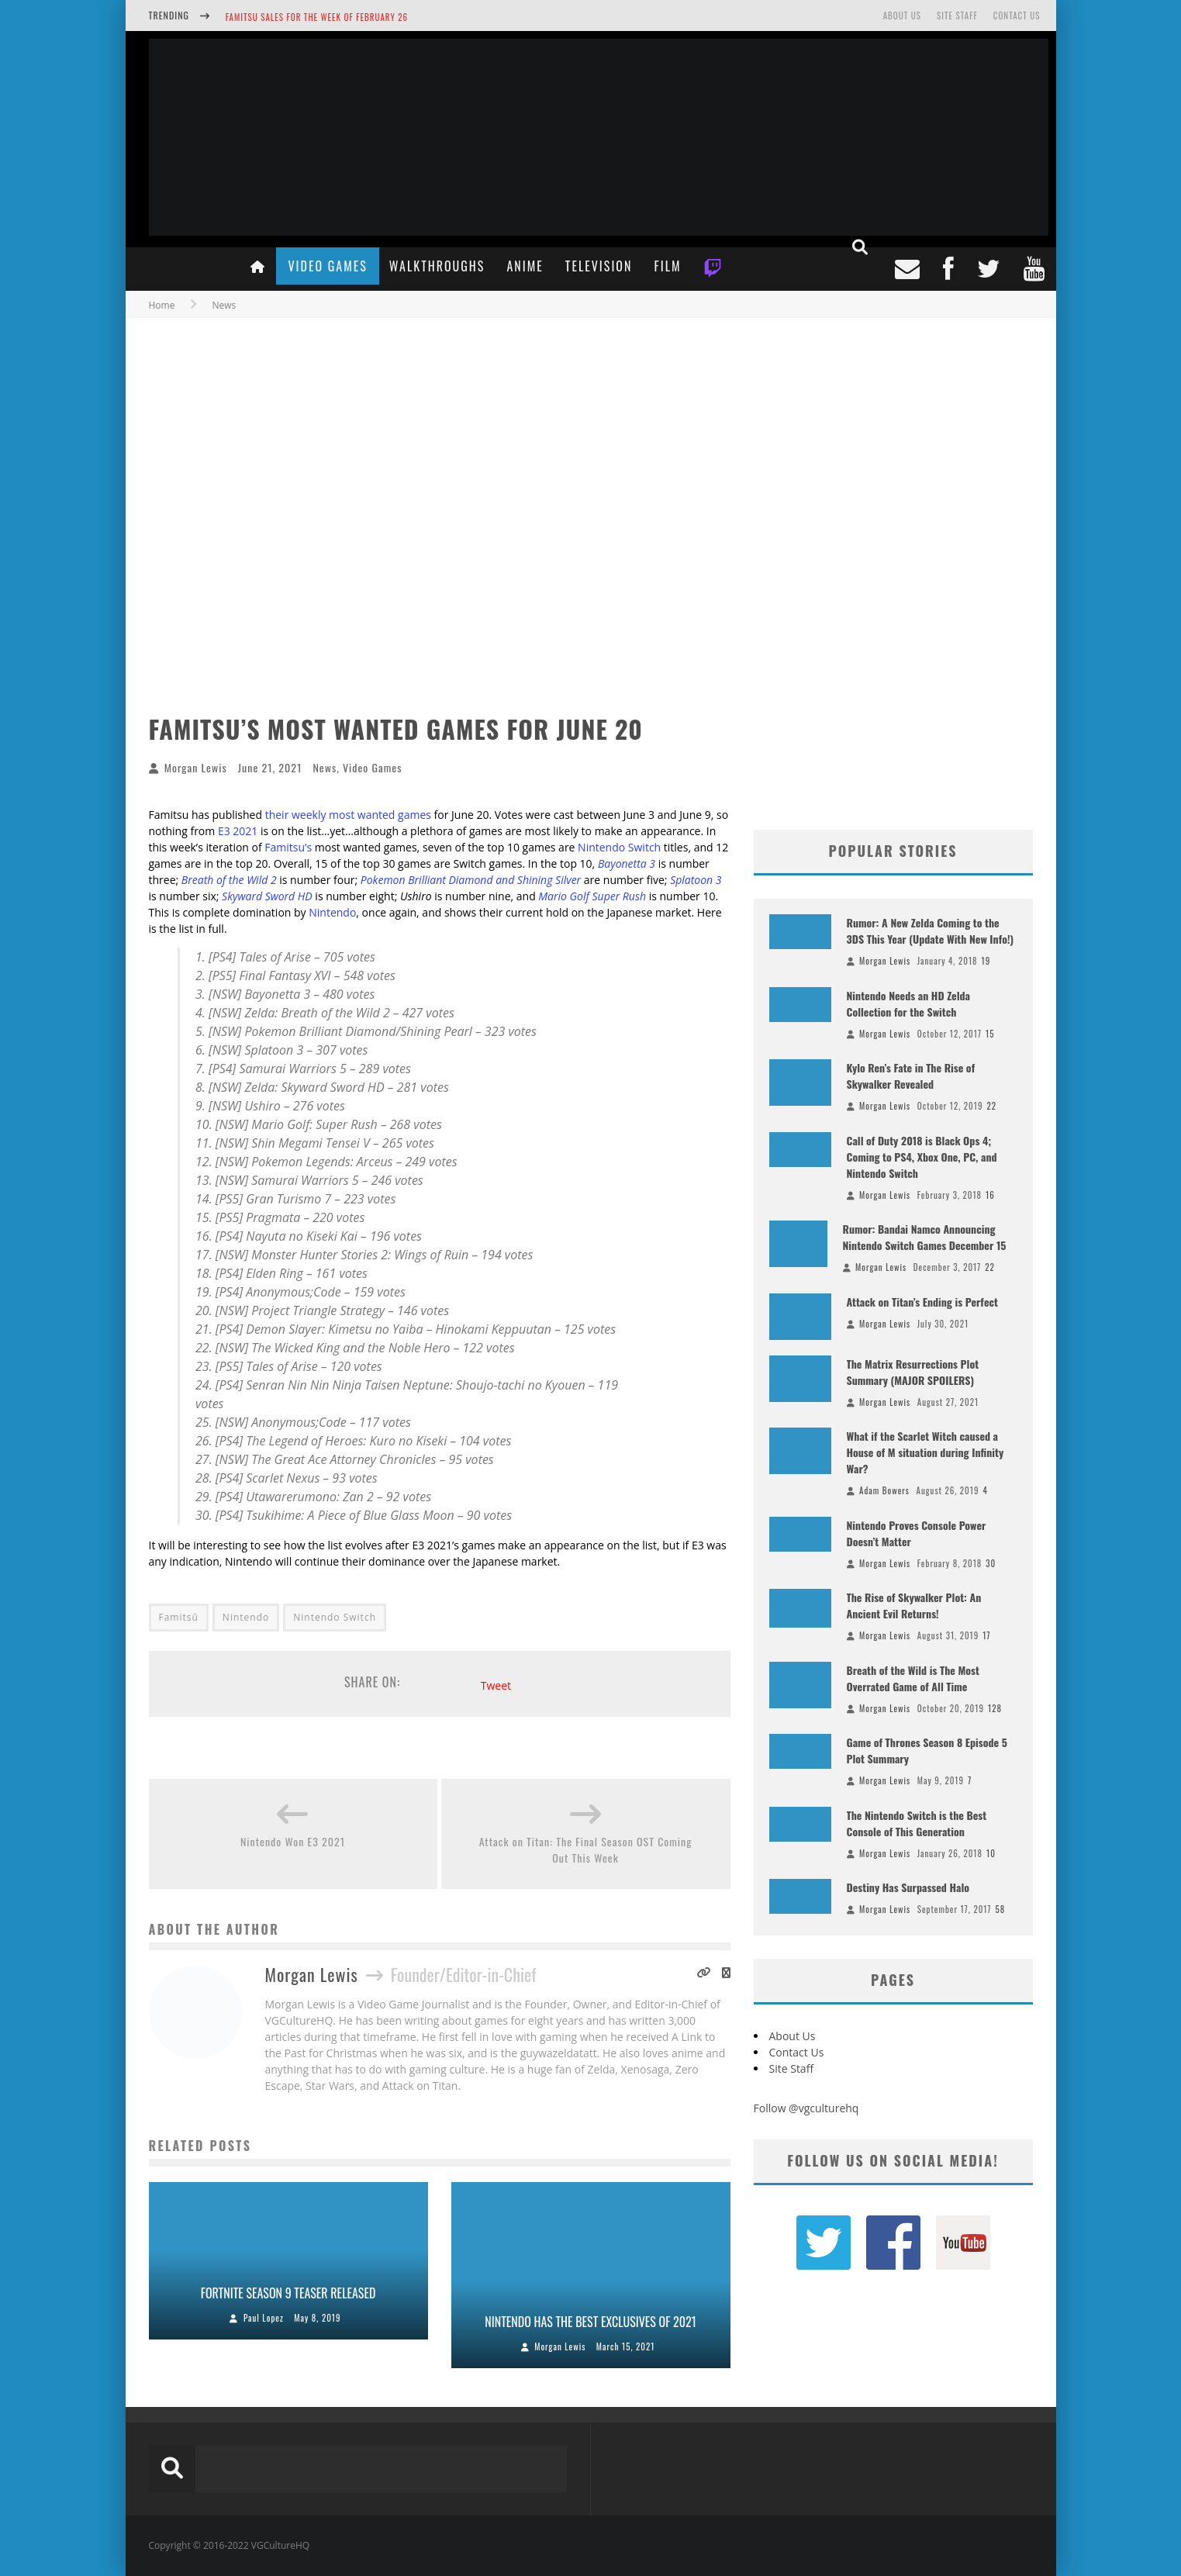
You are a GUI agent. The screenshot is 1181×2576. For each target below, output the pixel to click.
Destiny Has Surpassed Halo (908, 1887)
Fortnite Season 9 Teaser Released (288, 2293)
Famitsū (179, 1617)
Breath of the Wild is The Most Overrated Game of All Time (913, 1678)
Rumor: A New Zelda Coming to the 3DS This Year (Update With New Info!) (930, 930)
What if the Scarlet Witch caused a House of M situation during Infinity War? (925, 1452)
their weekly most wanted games (348, 814)
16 (990, 1195)
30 (991, 1563)
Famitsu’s (288, 847)
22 (991, 1106)
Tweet (496, 1685)
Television (599, 266)
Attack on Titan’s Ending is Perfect (922, 1301)
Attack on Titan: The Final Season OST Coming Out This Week (585, 1849)
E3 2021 (237, 831)
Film (667, 266)
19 (986, 961)
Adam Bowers (884, 1490)
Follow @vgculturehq (806, 2108)
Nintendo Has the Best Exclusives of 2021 (590, 2321)
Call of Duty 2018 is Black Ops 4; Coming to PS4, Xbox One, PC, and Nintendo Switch (922, 1156)
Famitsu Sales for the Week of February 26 (317, 17)
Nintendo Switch (619, 847)
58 (1001, 1909)
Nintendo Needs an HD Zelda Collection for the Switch (909, 1003)
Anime (524, 266)
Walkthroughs (437, 266)
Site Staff (957, 15)
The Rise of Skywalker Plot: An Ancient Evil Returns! (914, 1605)
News (325, 767)
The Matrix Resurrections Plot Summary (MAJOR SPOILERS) (913, 1371)
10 (991, 1853)
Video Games (327, 266)
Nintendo (332, 912)
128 (995, 1708)
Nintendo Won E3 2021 (292, 1841)
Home (162, 305)
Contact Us (1017, 15)
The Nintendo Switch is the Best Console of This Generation (917, 1823)
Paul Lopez (263, 2318)
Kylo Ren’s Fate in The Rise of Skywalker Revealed (911, 1075)
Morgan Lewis (195, 767)
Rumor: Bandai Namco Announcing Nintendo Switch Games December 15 (925, 1237)
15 (990, 1033)
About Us (902, 15)
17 (986, 1635)
